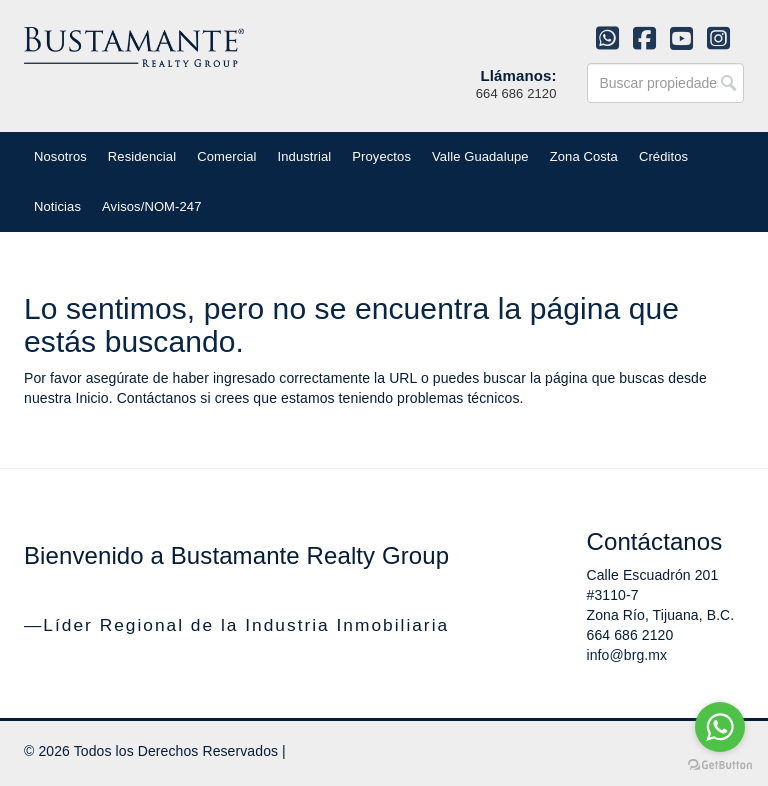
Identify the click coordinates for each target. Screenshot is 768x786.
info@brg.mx (627, 655)
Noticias (57, 206)
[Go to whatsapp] (720, 727)
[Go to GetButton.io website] (720, 765)
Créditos (663, 156)
